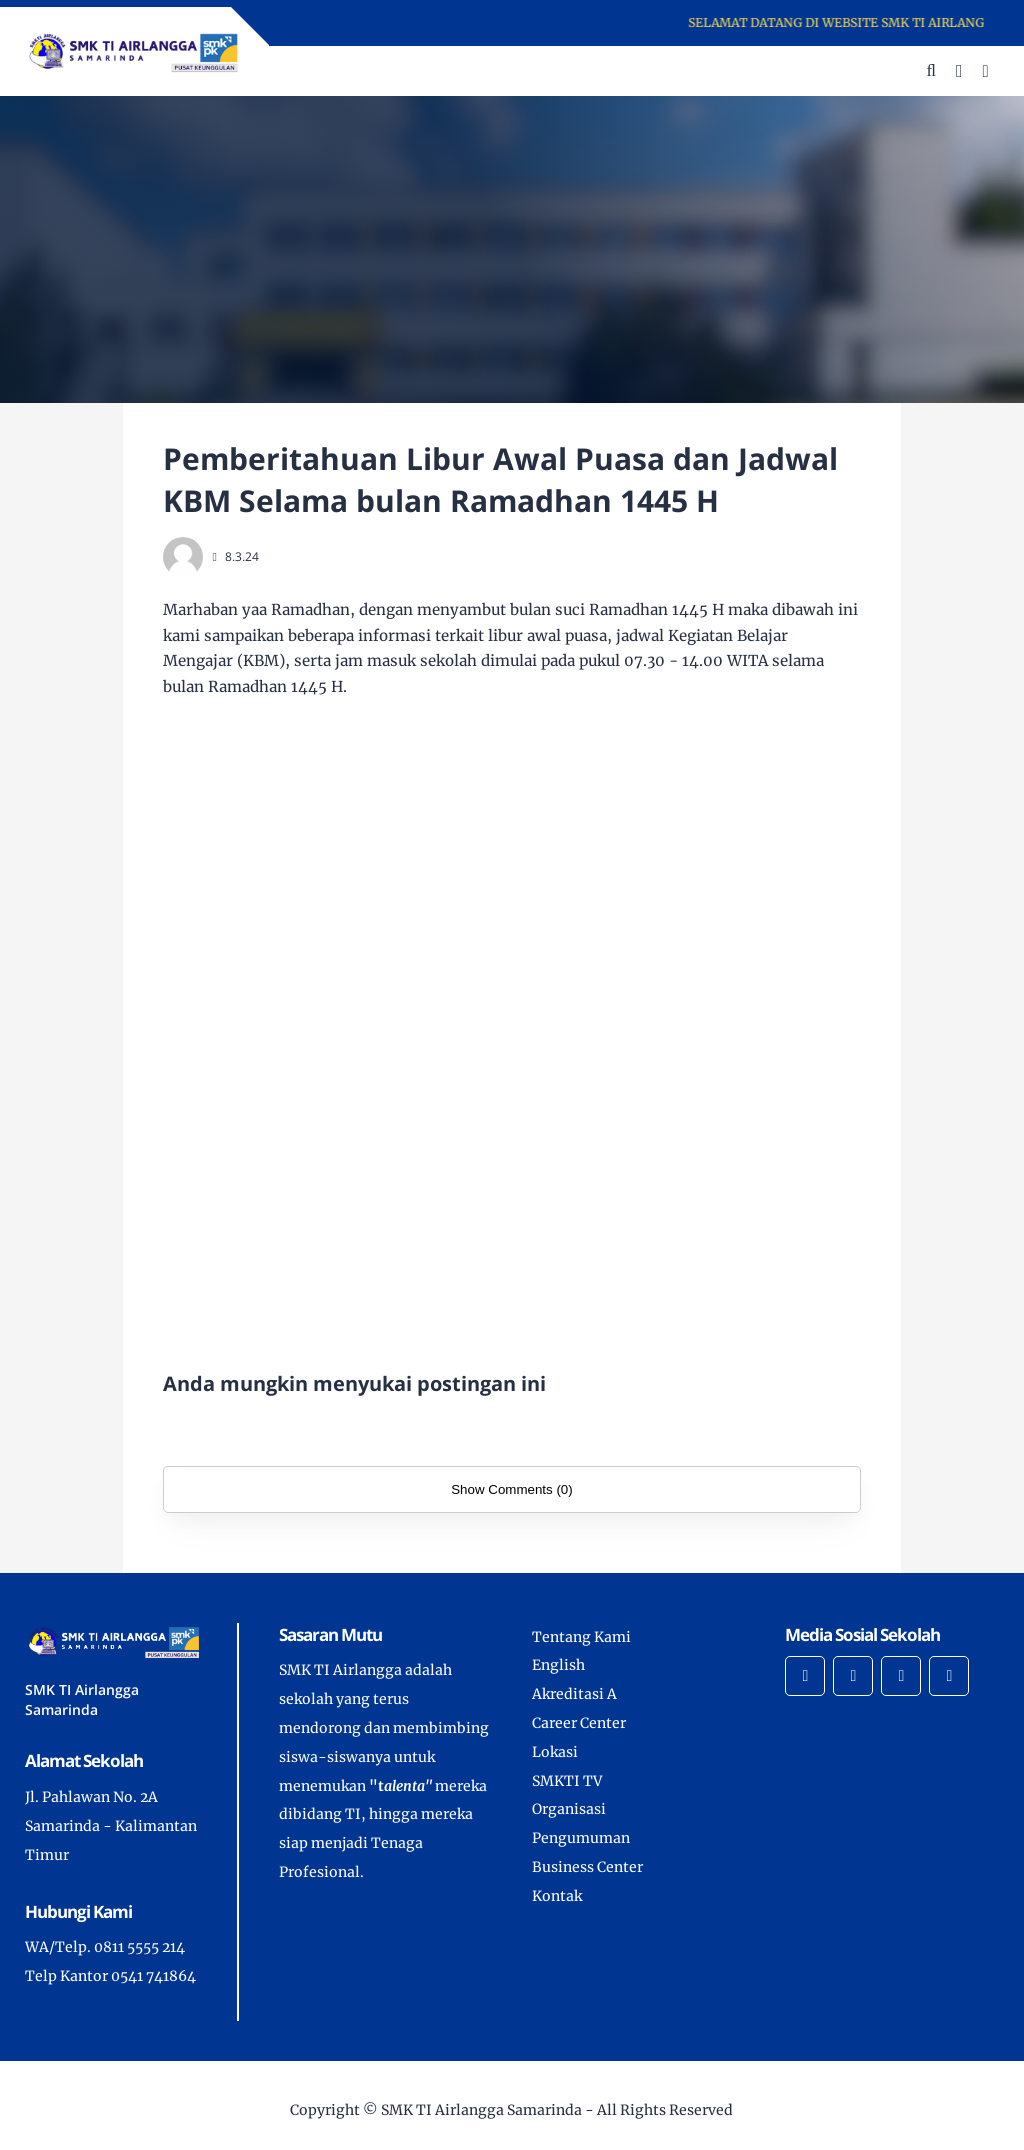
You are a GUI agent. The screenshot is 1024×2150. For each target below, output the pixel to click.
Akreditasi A (574, 1694)
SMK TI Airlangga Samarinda (481, 2110)
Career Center (579, 1723)
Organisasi (569, 1809)
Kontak (557, 1896)
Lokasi (555, 1752)
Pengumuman (581, 1838)
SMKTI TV (567, 1781)
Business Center (587, 1867)
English (558, 1665)
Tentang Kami (581, 1637)
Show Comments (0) (511, 1489)
